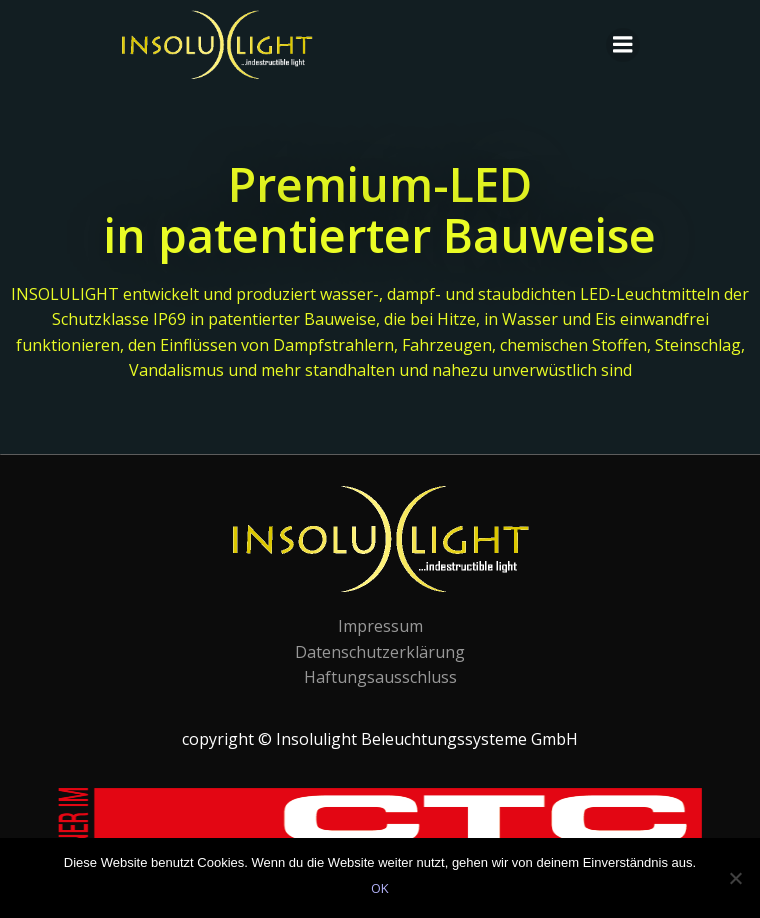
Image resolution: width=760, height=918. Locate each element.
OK (380, 888)
